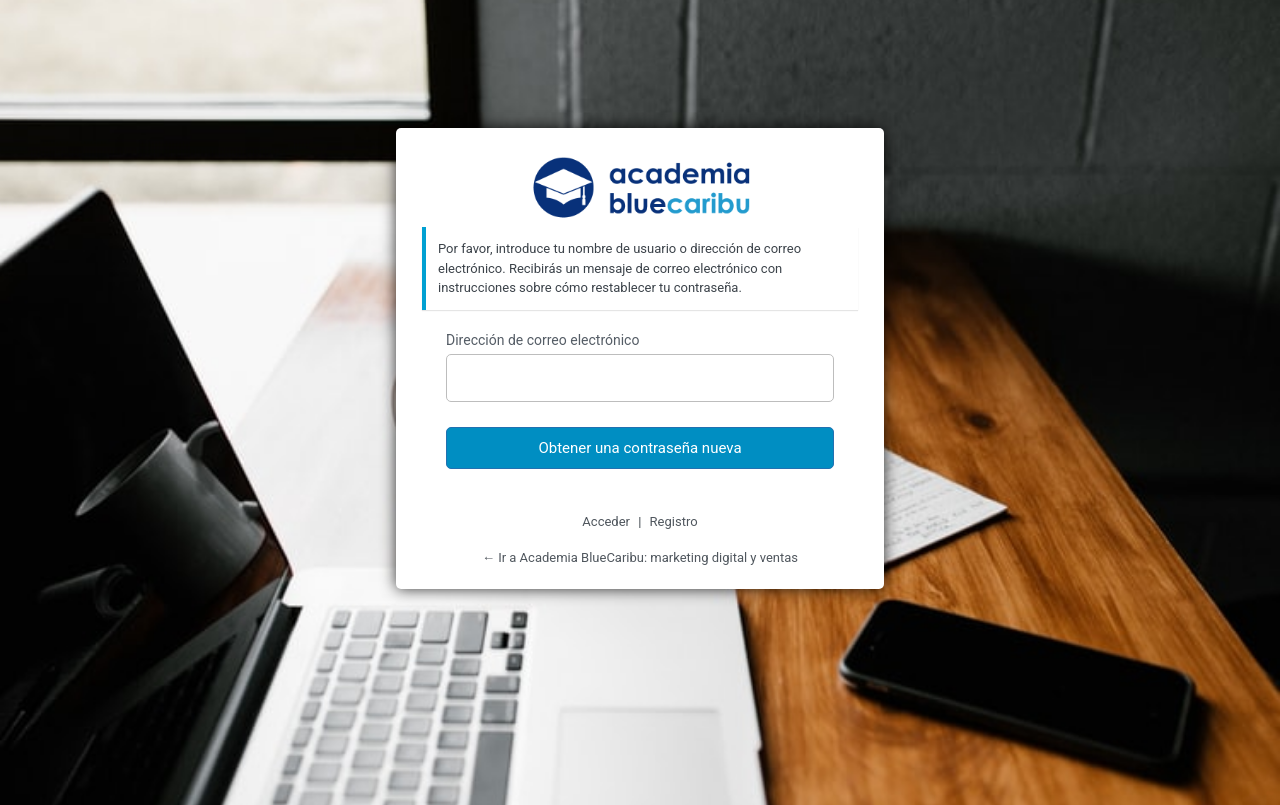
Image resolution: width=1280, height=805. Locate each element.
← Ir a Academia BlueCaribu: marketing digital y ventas (640, 557)
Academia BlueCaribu (640, 189)
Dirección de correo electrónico (542, 340)
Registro (674, 521)
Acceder (606, 521)
